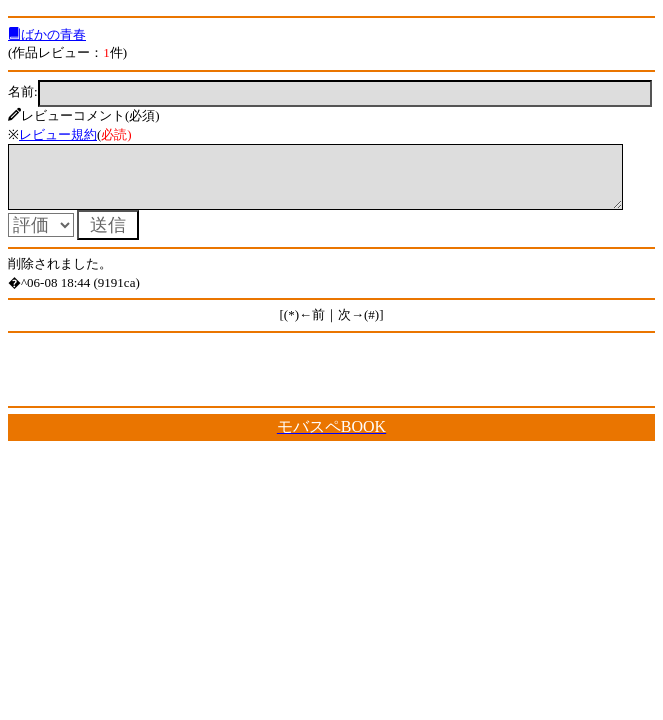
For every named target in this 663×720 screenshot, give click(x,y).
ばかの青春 (47, 34)
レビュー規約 (58, 134)
